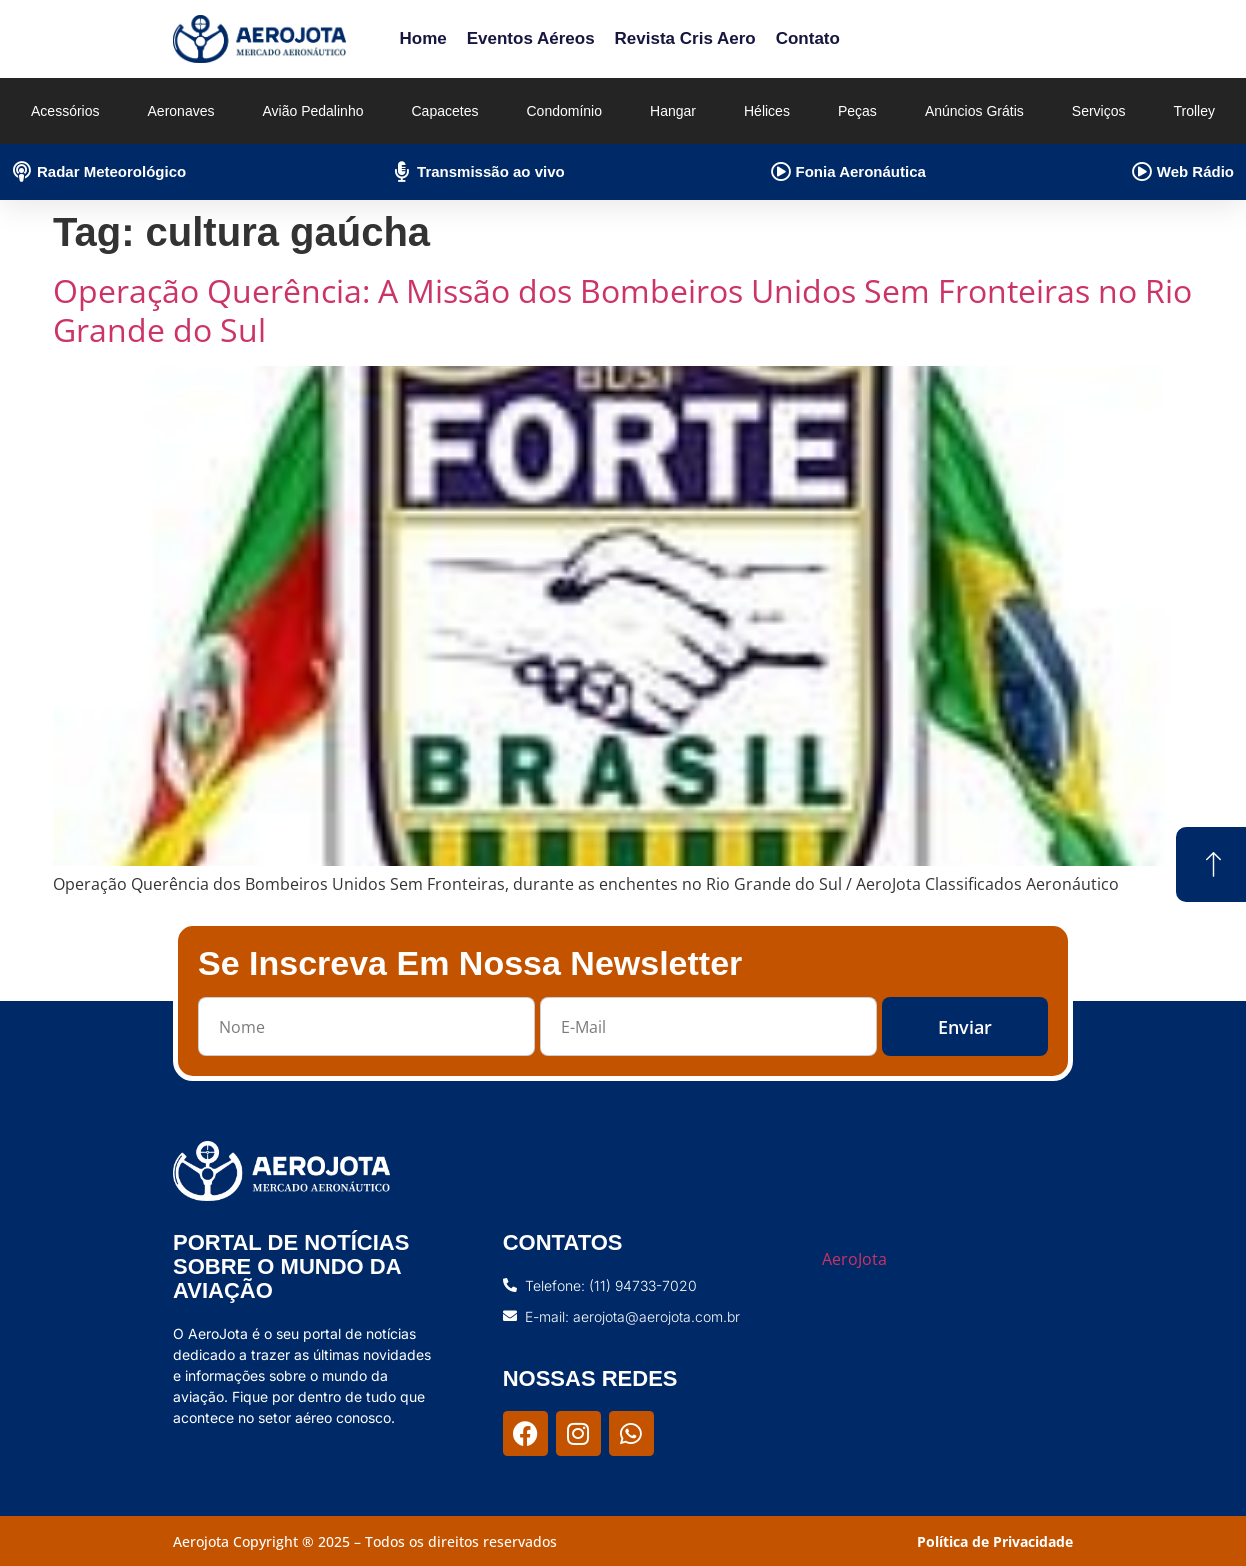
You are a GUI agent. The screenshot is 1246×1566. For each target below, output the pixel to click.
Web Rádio (1195, 171)
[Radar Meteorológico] (22, 172)
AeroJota (854, 1259)
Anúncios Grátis (974, 111)
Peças (857, 111)
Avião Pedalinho (313, 111)
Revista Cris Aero (685, 38)
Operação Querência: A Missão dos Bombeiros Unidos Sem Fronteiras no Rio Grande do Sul (622, 310)
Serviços (1099, 111)
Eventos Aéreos (531, 38)
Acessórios (65, 111)
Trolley (1195, 111)
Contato (808, 38)
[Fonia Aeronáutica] (781, 172)
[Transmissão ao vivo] (402, 172)
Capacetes (445, 111)
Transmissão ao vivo (491, 171)
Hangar (673, 111)
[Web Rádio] (1142, 172)
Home (422, 38)
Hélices (767, 111)
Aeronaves (181, 111)
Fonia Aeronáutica (861, 171)
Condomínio (564, 111)
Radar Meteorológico (111, 171)
